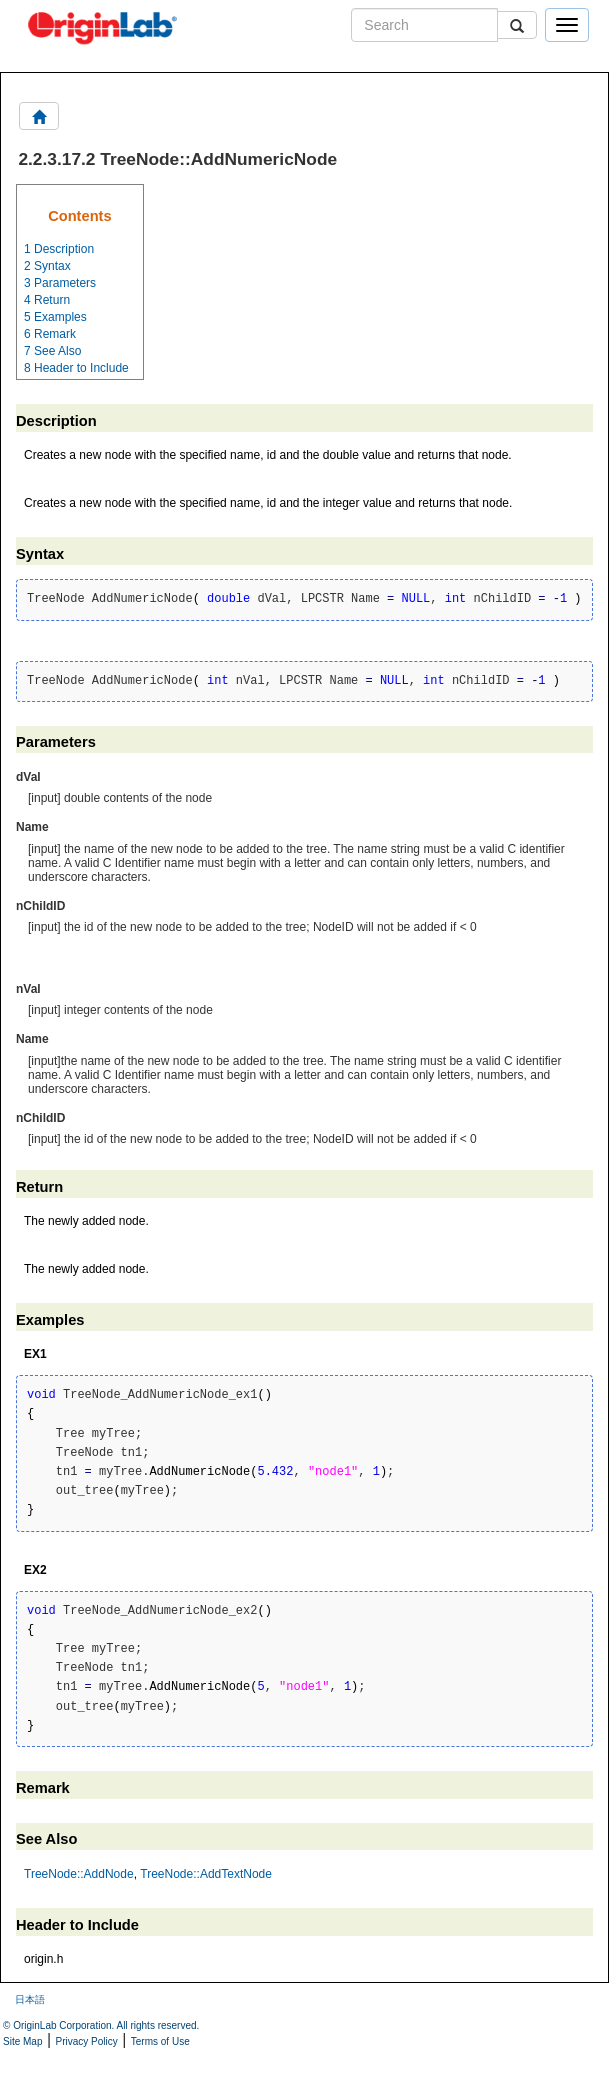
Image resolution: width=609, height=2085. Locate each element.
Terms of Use (160, 2041)
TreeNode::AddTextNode (206, 1874)
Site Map (22, 2041)
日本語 (30, 1999)
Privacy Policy (87, 2041)
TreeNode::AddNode (79, 1874)
